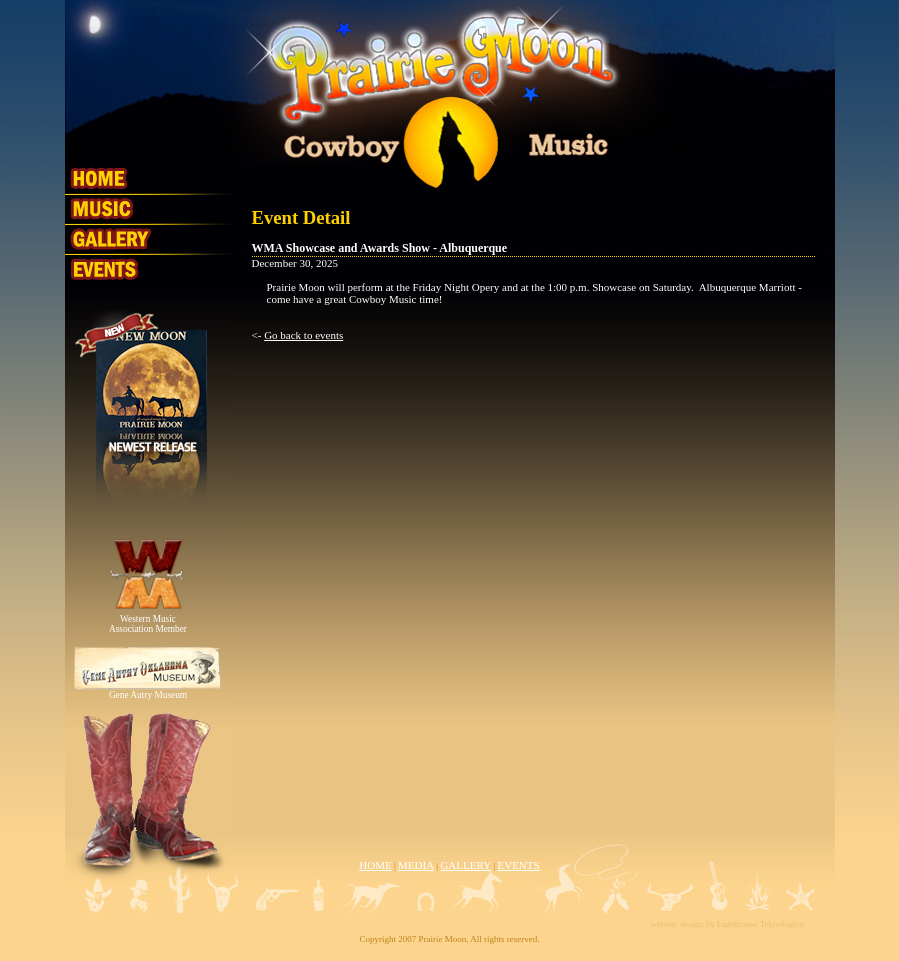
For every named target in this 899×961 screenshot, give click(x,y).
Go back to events (303, 335)
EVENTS (518, 865)
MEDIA (416, 865)
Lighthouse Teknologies (760, 924)
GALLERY (465, 865)
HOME (375, 865)
